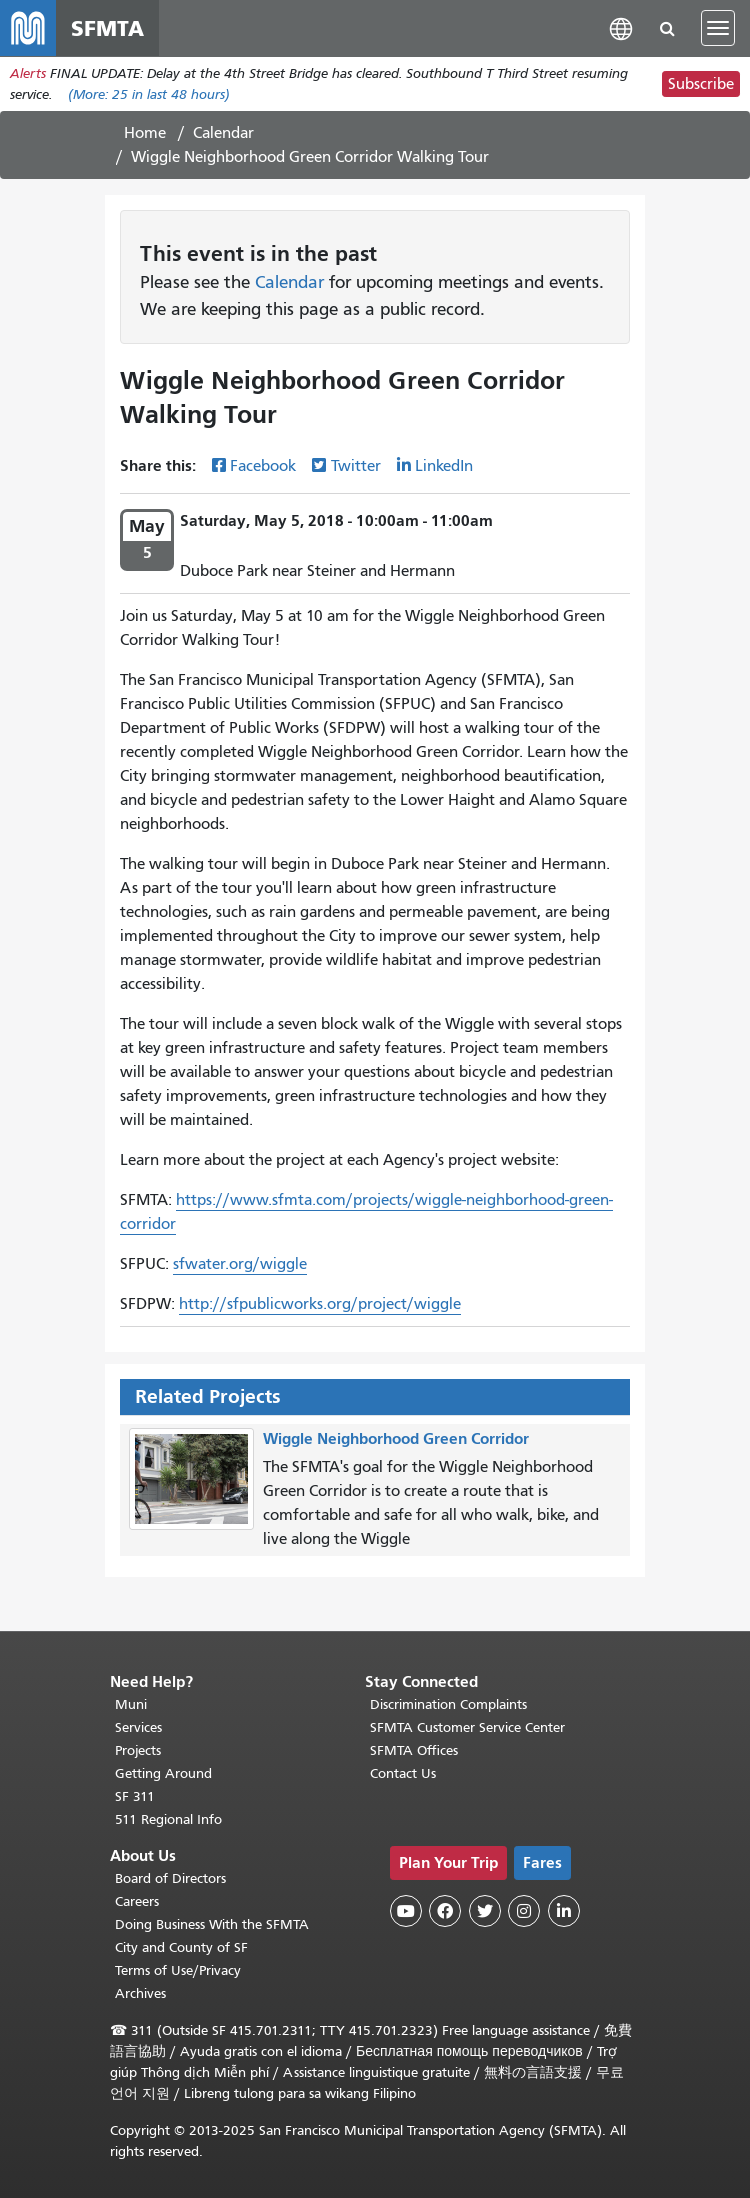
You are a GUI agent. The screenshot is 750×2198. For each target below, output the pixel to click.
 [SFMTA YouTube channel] (406, 1911)
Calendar (223, 133)
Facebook (263, 466)
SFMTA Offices (414, 1750)
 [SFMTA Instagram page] (524, 1911)
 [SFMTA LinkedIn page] (564, 1911)
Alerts (28, 73)
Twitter (356, 466)
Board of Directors (170, 1878)
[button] (621, 27)
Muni (131, 1704)
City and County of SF (181, 1947)
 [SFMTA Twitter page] (485, 1911)
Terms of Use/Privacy (178, 1970)
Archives (140, 1993)
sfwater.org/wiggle (240, 1264)
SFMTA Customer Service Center (467, 1727)
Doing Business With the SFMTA (212, 1924)
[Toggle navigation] (718, 28)
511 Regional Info (168, 1819)
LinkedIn (444, 466)
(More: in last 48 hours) (149, 94)
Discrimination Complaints (448, 1704)
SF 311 (135, 1796)
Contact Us (403, 1773)
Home (145, 133)
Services (138, 1727)
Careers (137, 1901)
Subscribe (701, 84)
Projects (138, 1750)
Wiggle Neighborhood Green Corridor (396, 1438)
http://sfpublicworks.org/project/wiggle (320, 1304)
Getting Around (163, 1773)
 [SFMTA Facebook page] (445, 1911)
